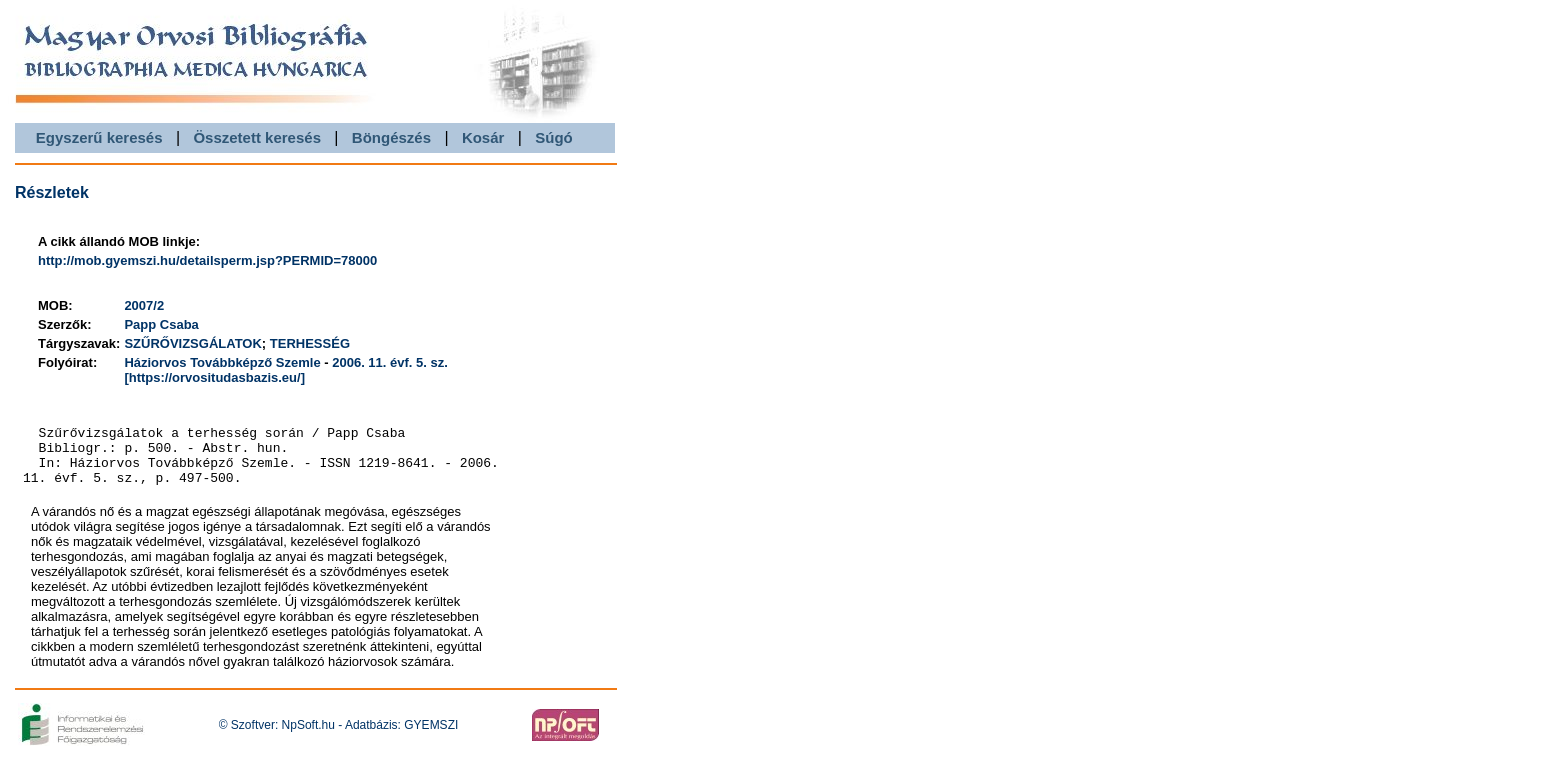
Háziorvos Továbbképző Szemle (222, 362)
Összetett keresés (257, 137)
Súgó (554, 137)
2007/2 (144, 305)
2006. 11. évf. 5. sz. (390, 362)
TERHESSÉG (310, 343)
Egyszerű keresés (99, 137)
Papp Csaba (161, 324)
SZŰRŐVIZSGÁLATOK (192, 343)
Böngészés (391, 137)
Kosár (483, 137)
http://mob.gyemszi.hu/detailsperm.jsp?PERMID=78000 (207, 260)
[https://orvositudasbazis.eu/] (214, 377)
